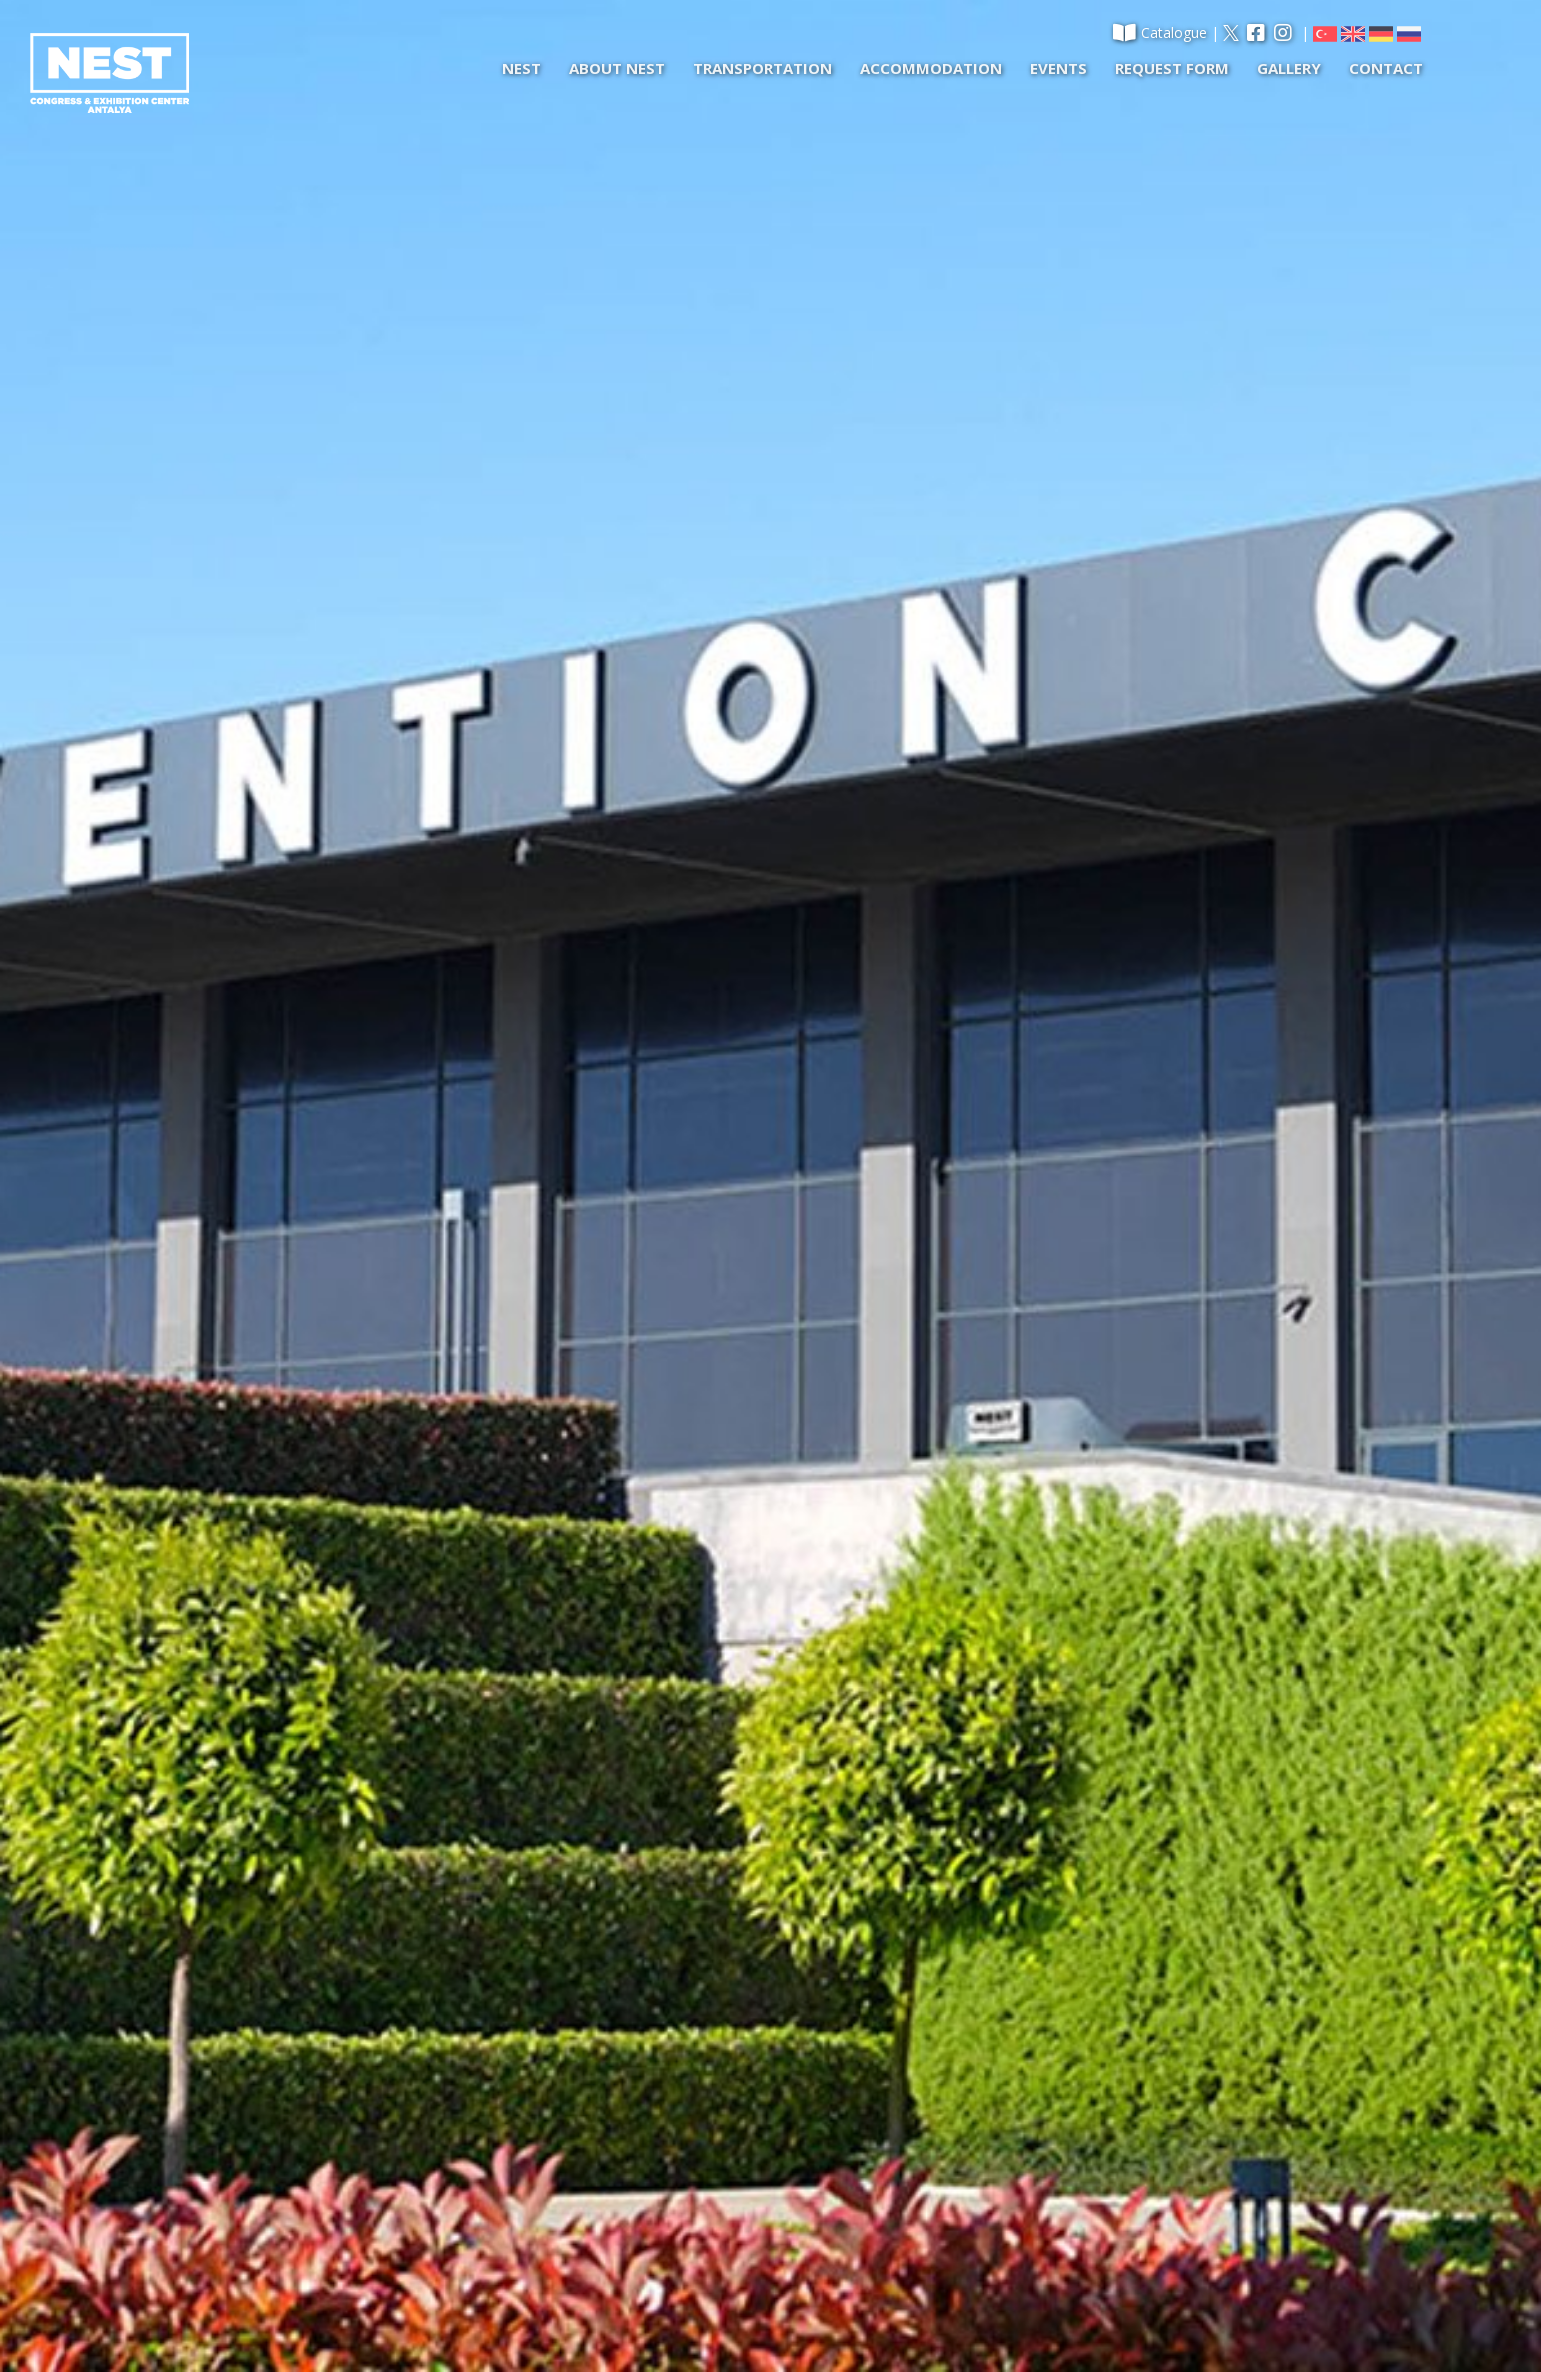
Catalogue (1160, 32)
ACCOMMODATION (931, 68)
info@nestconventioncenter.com (1078, 2187)
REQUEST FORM (1172, 68)
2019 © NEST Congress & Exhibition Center (314, 2309)
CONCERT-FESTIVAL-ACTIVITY (300, 2118)
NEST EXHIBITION (260, 2086)
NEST (521, 68)
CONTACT (1386, 68)
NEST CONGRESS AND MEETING (309, 2054)
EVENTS (1058, 68)
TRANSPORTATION (762, 68)
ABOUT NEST (617, 68)
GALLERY (1289, 68)
